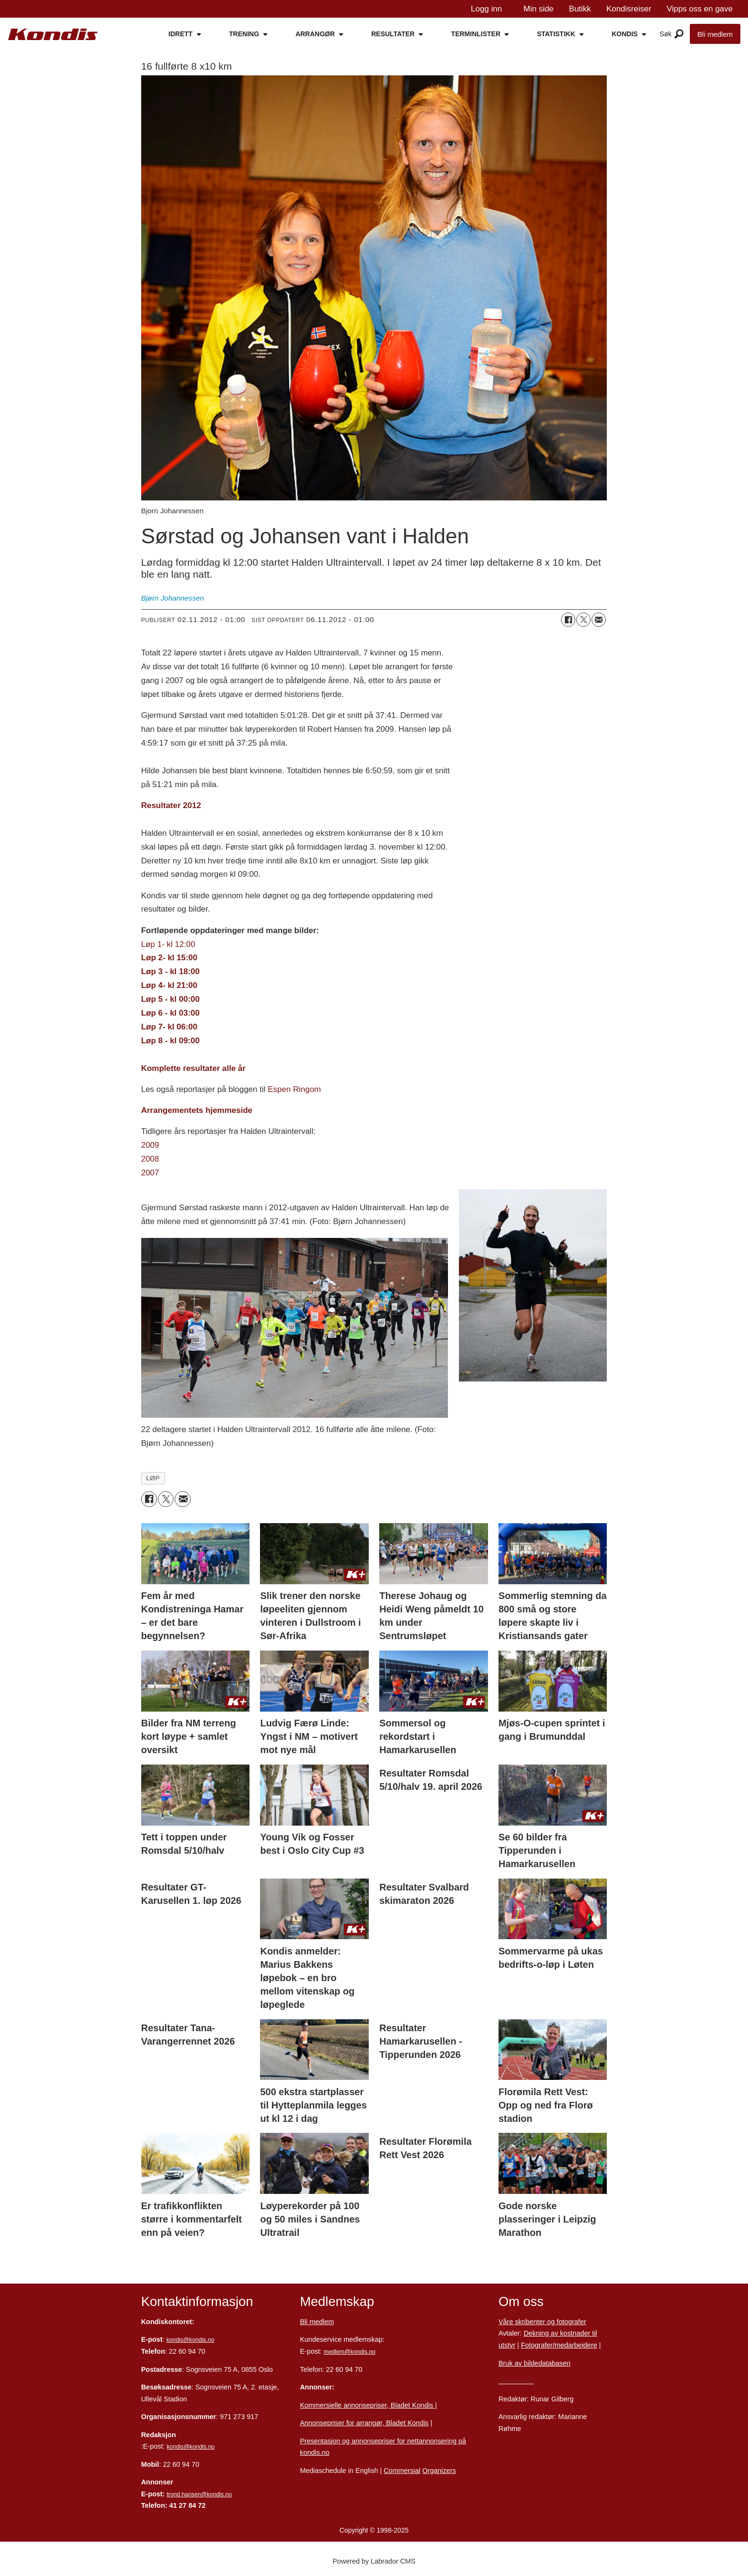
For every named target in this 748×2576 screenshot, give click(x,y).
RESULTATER (393, 34)
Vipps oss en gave (699, 8)
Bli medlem (715, 34)
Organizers (439, 2470)
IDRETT (180, 34)
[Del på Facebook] (568, 620)
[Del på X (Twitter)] (583, 620)
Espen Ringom (294, 1089)
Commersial (402, 2470)
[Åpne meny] (679, 34)
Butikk (580, 8)
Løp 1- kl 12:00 (168, 944)
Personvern (516, 2381)
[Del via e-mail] (599, 620)
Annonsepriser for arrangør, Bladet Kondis (364, 2423)
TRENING (244, 34)
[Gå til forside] (53, 35)
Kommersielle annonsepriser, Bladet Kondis (367, 2405)
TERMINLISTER (475, 34)
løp (153, 1478)
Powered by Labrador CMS (374, 2561)
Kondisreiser (629, 8)
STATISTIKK (556, 34)
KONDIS (624, 34)
